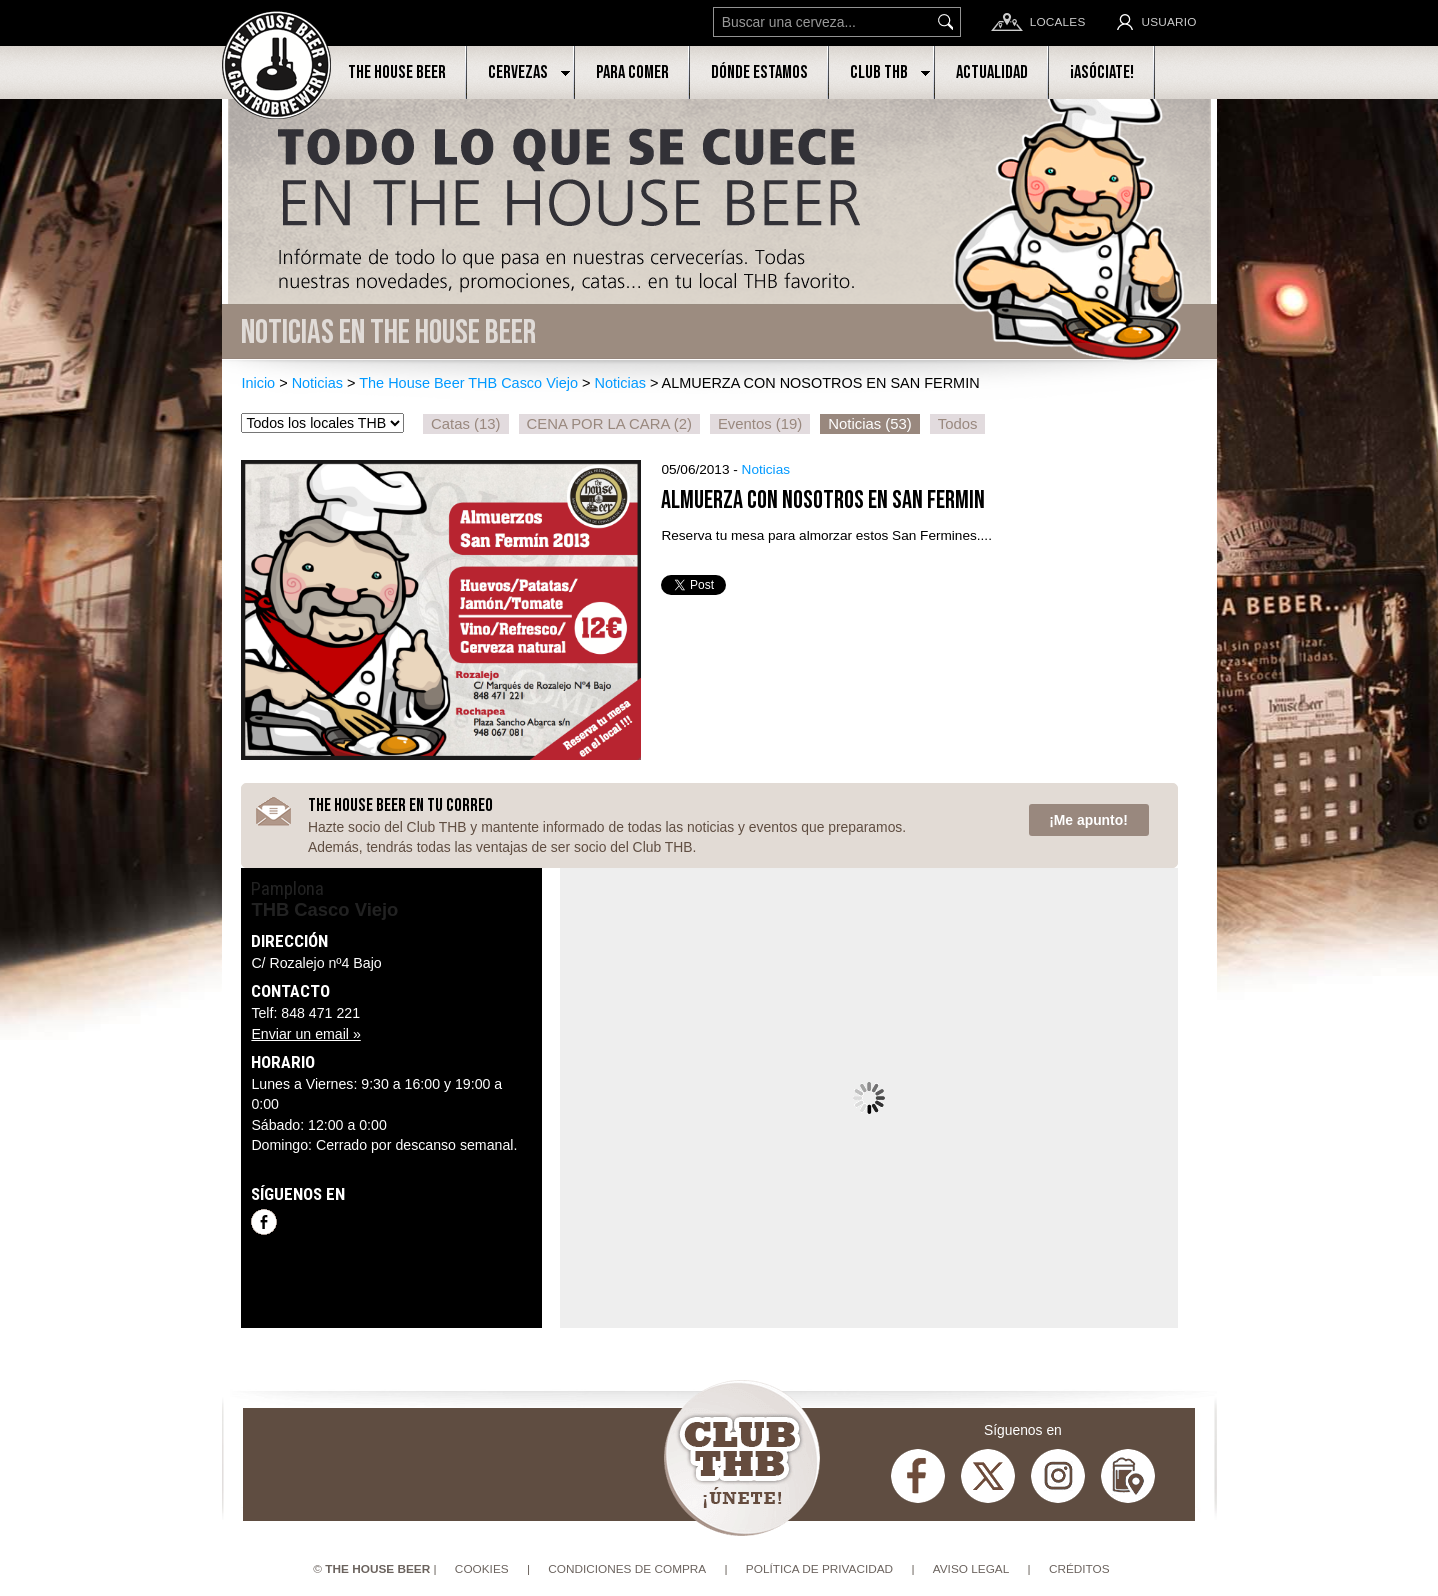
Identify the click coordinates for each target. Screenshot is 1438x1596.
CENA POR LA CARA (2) (609, 424)
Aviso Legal (971, 1569)
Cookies (482, 1569)
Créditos (1079, 1569)
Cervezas (518, 72)
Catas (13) (465, 424)
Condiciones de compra (627, 1569)
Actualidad (992, 72)
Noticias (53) (870, 424)
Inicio (258, 383)
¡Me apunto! (1088, 820)
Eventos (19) (760, 424)
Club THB (879, 72)
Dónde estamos (759, 72)
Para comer (632, 72)
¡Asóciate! (1102, 72)
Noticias (317, 383)
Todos (958, 424)
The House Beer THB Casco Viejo (468, 383)
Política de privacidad (819, 1569)
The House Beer (397, 72)
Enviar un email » (305, 1034)
